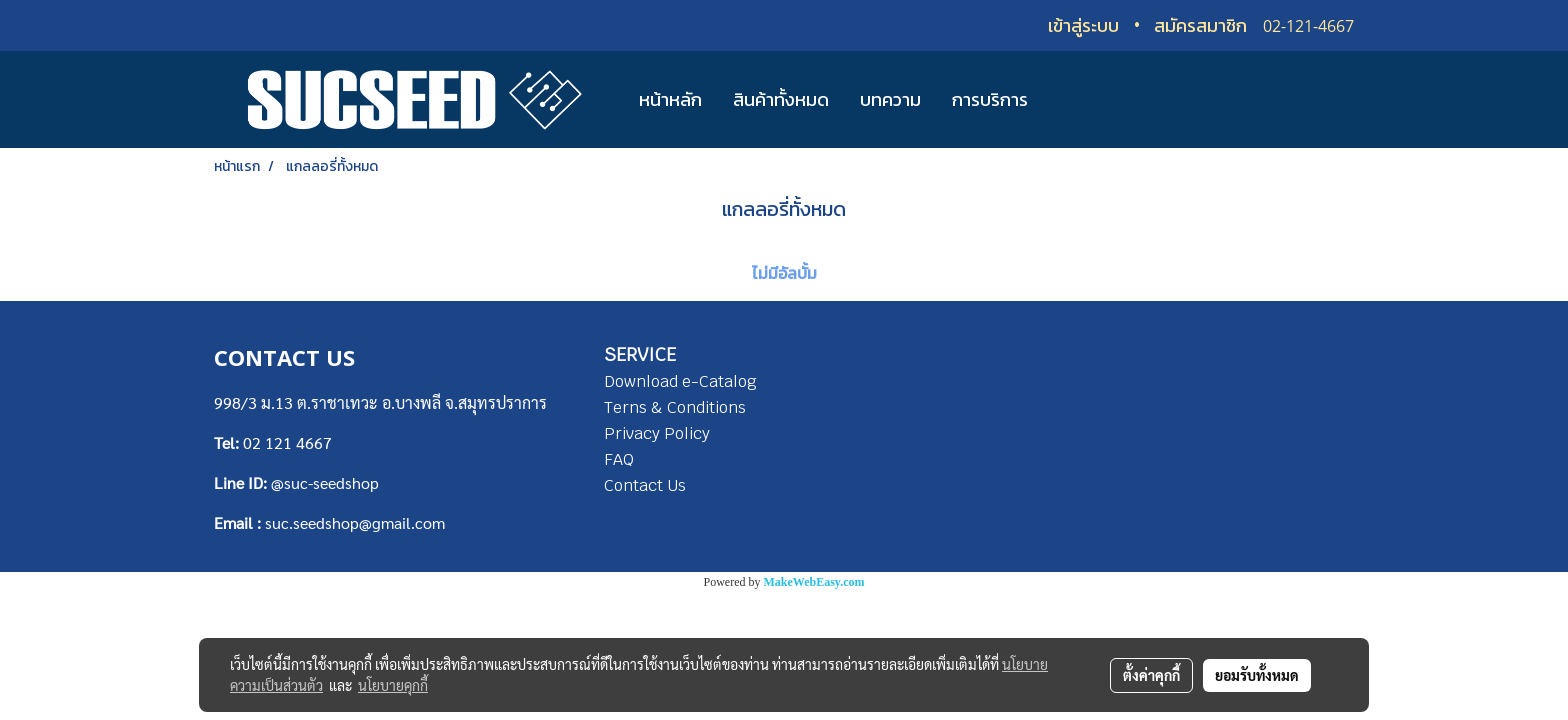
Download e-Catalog (680, 381)
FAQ (619, 459)
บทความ (890, 99)
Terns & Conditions (675, 407)
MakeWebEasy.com (814, 582)
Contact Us (645, 485)
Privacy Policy (657, 433)
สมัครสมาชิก (1200, 25)
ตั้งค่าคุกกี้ (1151, 675)
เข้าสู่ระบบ (1083, 25)
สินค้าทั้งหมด (781, 99)
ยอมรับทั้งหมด (1257, 675)
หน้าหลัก (670, 99)
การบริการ (990, 99)
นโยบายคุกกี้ (393, 685)
